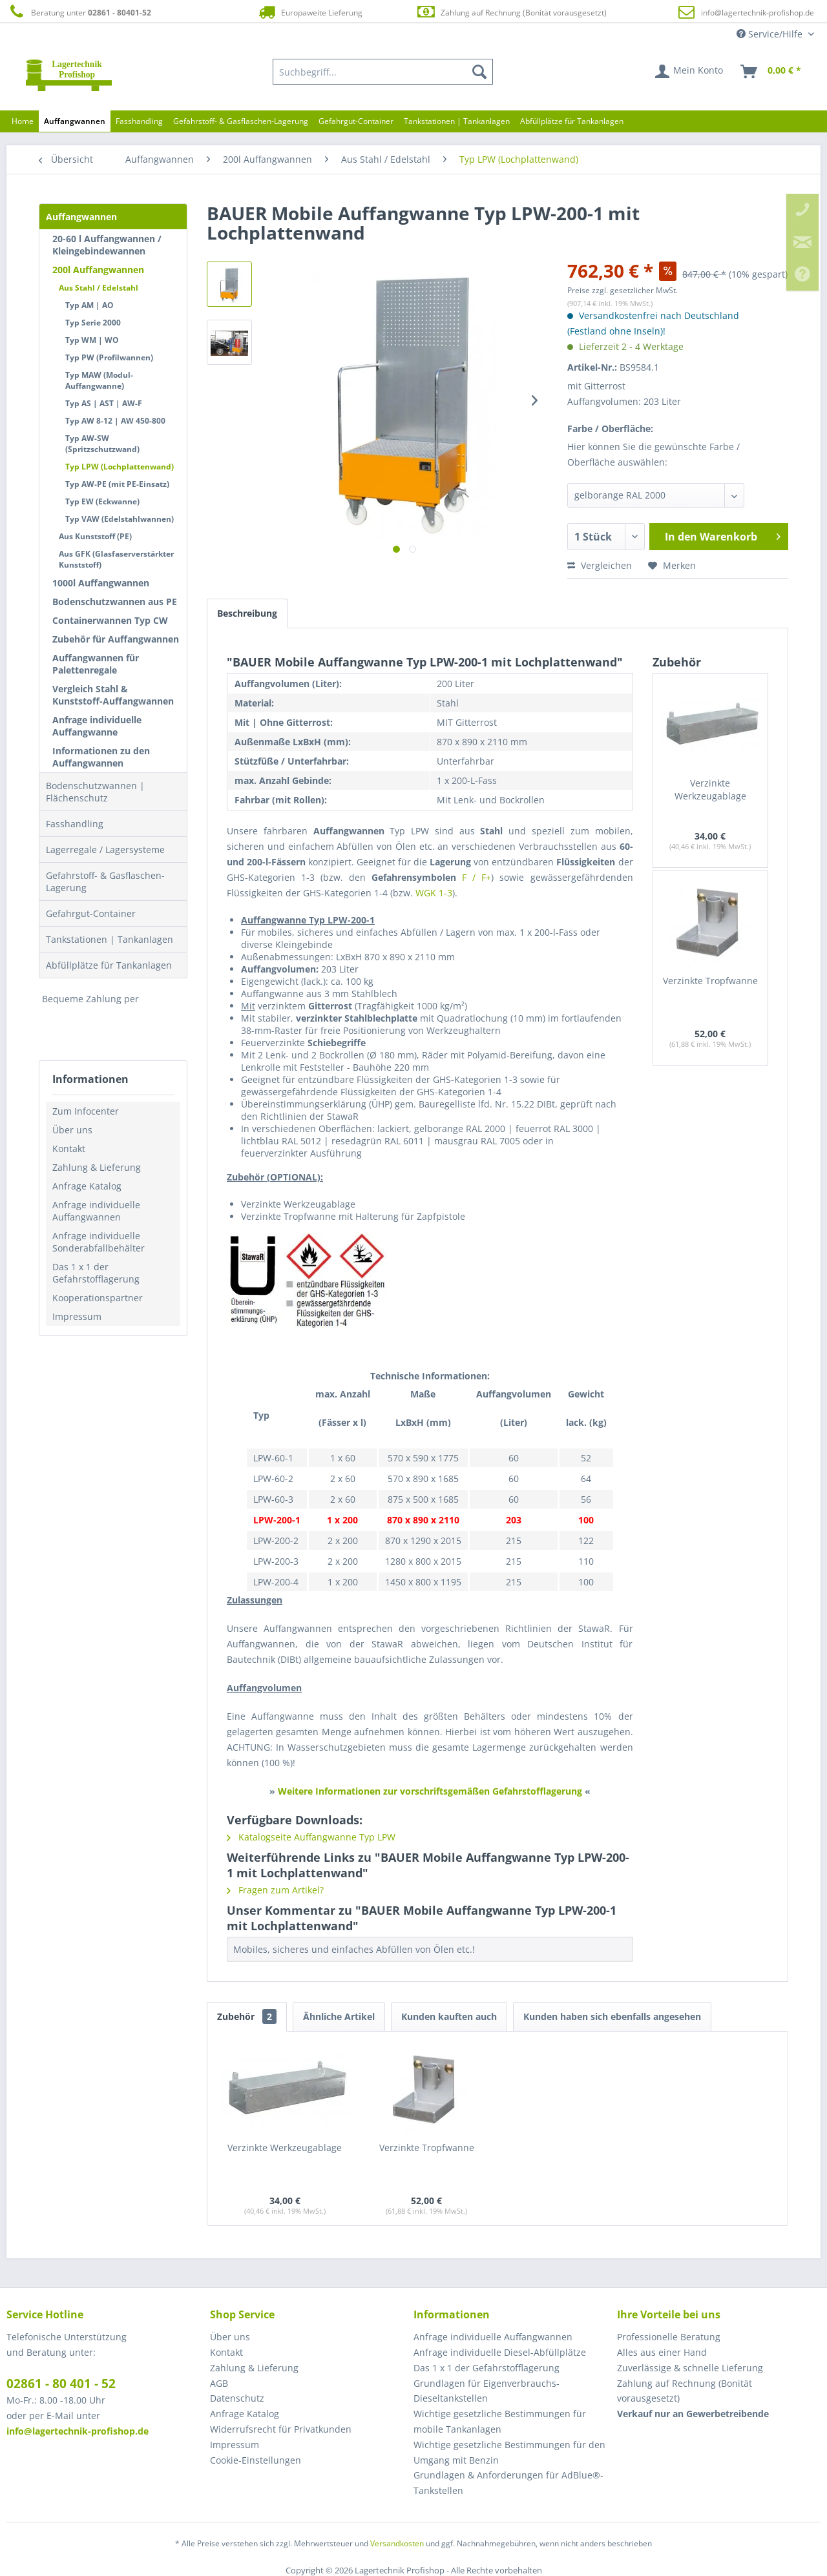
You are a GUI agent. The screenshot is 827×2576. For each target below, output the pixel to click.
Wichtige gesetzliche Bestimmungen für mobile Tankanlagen (500, 2421)
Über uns (72, 1130)
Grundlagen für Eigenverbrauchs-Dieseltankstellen (487, 2391)
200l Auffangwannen (98, 269)
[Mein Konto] (689, 72)
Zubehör (247, 2016)
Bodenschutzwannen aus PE (114, 601)
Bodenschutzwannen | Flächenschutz (95, 791)
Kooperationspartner (97, 1298)
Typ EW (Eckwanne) (102, 501)
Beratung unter (78, 12)
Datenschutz (237, 2398)
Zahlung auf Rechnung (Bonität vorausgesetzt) (511, 12)
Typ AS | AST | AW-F (103, 403)
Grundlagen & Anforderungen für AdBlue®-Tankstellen (508, 2483)
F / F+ (476, 877)
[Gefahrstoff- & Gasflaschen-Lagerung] (240, 121)
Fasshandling (74, 824)
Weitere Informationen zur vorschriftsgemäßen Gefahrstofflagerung (430, 1791)
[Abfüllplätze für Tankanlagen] (572, 121)
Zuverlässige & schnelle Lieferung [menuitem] (690, 2368)
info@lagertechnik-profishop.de (757, 12)
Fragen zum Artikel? (275, 1890)
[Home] (22, 121)
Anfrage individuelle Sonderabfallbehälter (98, 1242)
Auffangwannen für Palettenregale (95, 664)
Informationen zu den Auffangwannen (101, 757)
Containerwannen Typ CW (110, 620)
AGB (219, 2383)
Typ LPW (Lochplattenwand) (119, 466)
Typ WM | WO (92, 340)
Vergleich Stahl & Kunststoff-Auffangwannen (113, 695)
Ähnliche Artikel (339, 2016)
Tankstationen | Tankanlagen (109, 939)
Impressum (76, 1316)
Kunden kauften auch (449, 2016)
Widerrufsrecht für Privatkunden (280, 2429)
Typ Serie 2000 (93, 322)
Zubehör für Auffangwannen (115, 639)
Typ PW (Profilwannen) (109, 357)
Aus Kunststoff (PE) (95, 536)
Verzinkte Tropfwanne (710, 980)
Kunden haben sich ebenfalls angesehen (612, 2016)
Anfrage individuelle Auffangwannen (96, 1211)
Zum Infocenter (85, 1111)
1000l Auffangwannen (100, 583)
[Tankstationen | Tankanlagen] (457, 121)
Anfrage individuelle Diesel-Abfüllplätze (500, 2352)
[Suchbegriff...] (383, 72)
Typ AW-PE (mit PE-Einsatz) (117, 484)
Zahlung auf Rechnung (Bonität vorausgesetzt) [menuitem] (684, 2391)
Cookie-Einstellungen (255, 2460)
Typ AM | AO (89, 305)
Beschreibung (247, 613)
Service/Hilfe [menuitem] (771, 34)
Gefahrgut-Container (91, 913)
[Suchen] (479, 72)
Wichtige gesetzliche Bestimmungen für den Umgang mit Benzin (509, 2452)
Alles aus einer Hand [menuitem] (662, 2352)
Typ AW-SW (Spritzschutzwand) (102, 444)
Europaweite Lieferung (309, 12)
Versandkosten (397, 2543)
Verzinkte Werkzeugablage (710, 789)
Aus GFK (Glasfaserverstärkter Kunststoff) (116, 559)
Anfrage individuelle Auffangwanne (96, 726)
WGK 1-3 (433, 893)
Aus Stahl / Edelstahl (98, 287)
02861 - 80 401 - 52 (61, 2383)
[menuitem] (383, 72)
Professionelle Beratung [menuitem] (668, 2337)
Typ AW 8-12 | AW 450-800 (115, 420)
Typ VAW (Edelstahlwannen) (119, 518)
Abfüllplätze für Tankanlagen (109, 965)
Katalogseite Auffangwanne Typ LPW (311, 1837)
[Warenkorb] (771, 72)
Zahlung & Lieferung (96, 1167)
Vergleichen (599, 565)
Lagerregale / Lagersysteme (105, 849)
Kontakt (68, 1148)
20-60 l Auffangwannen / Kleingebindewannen (107, 244)
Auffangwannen (81, 217)
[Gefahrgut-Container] (356, 121)
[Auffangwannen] (74, 121)
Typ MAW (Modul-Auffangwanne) (99, 380)
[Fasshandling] (139, 121)
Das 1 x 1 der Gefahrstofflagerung (96, 1273)
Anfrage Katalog (86, 1186)
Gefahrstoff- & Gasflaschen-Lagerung (105, 881)
